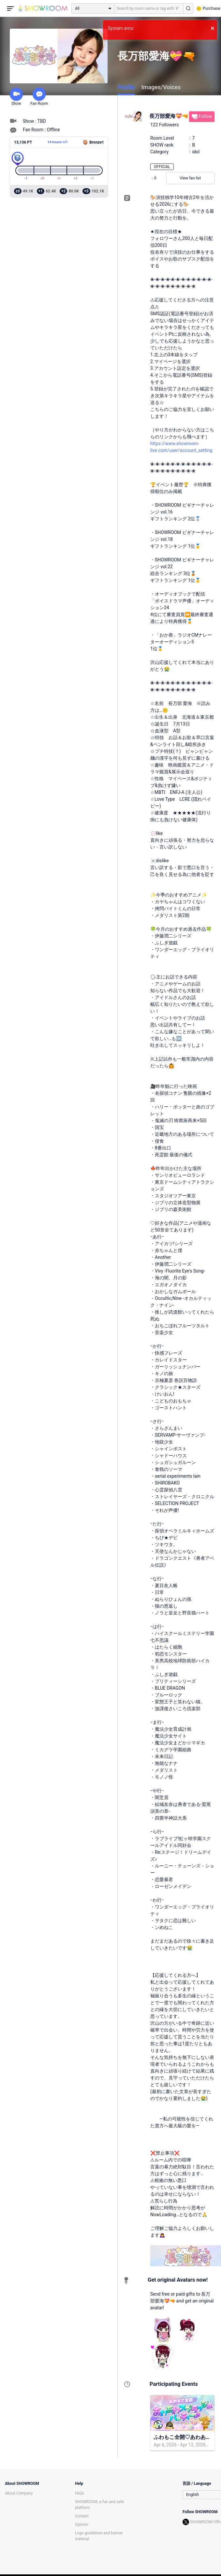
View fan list (190, 178)
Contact (82, 2516)
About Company (19, 2493)
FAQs (79, 2493)
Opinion (81, 2524)
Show (16, 97)
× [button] (212, 28)
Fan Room (39, 97)
